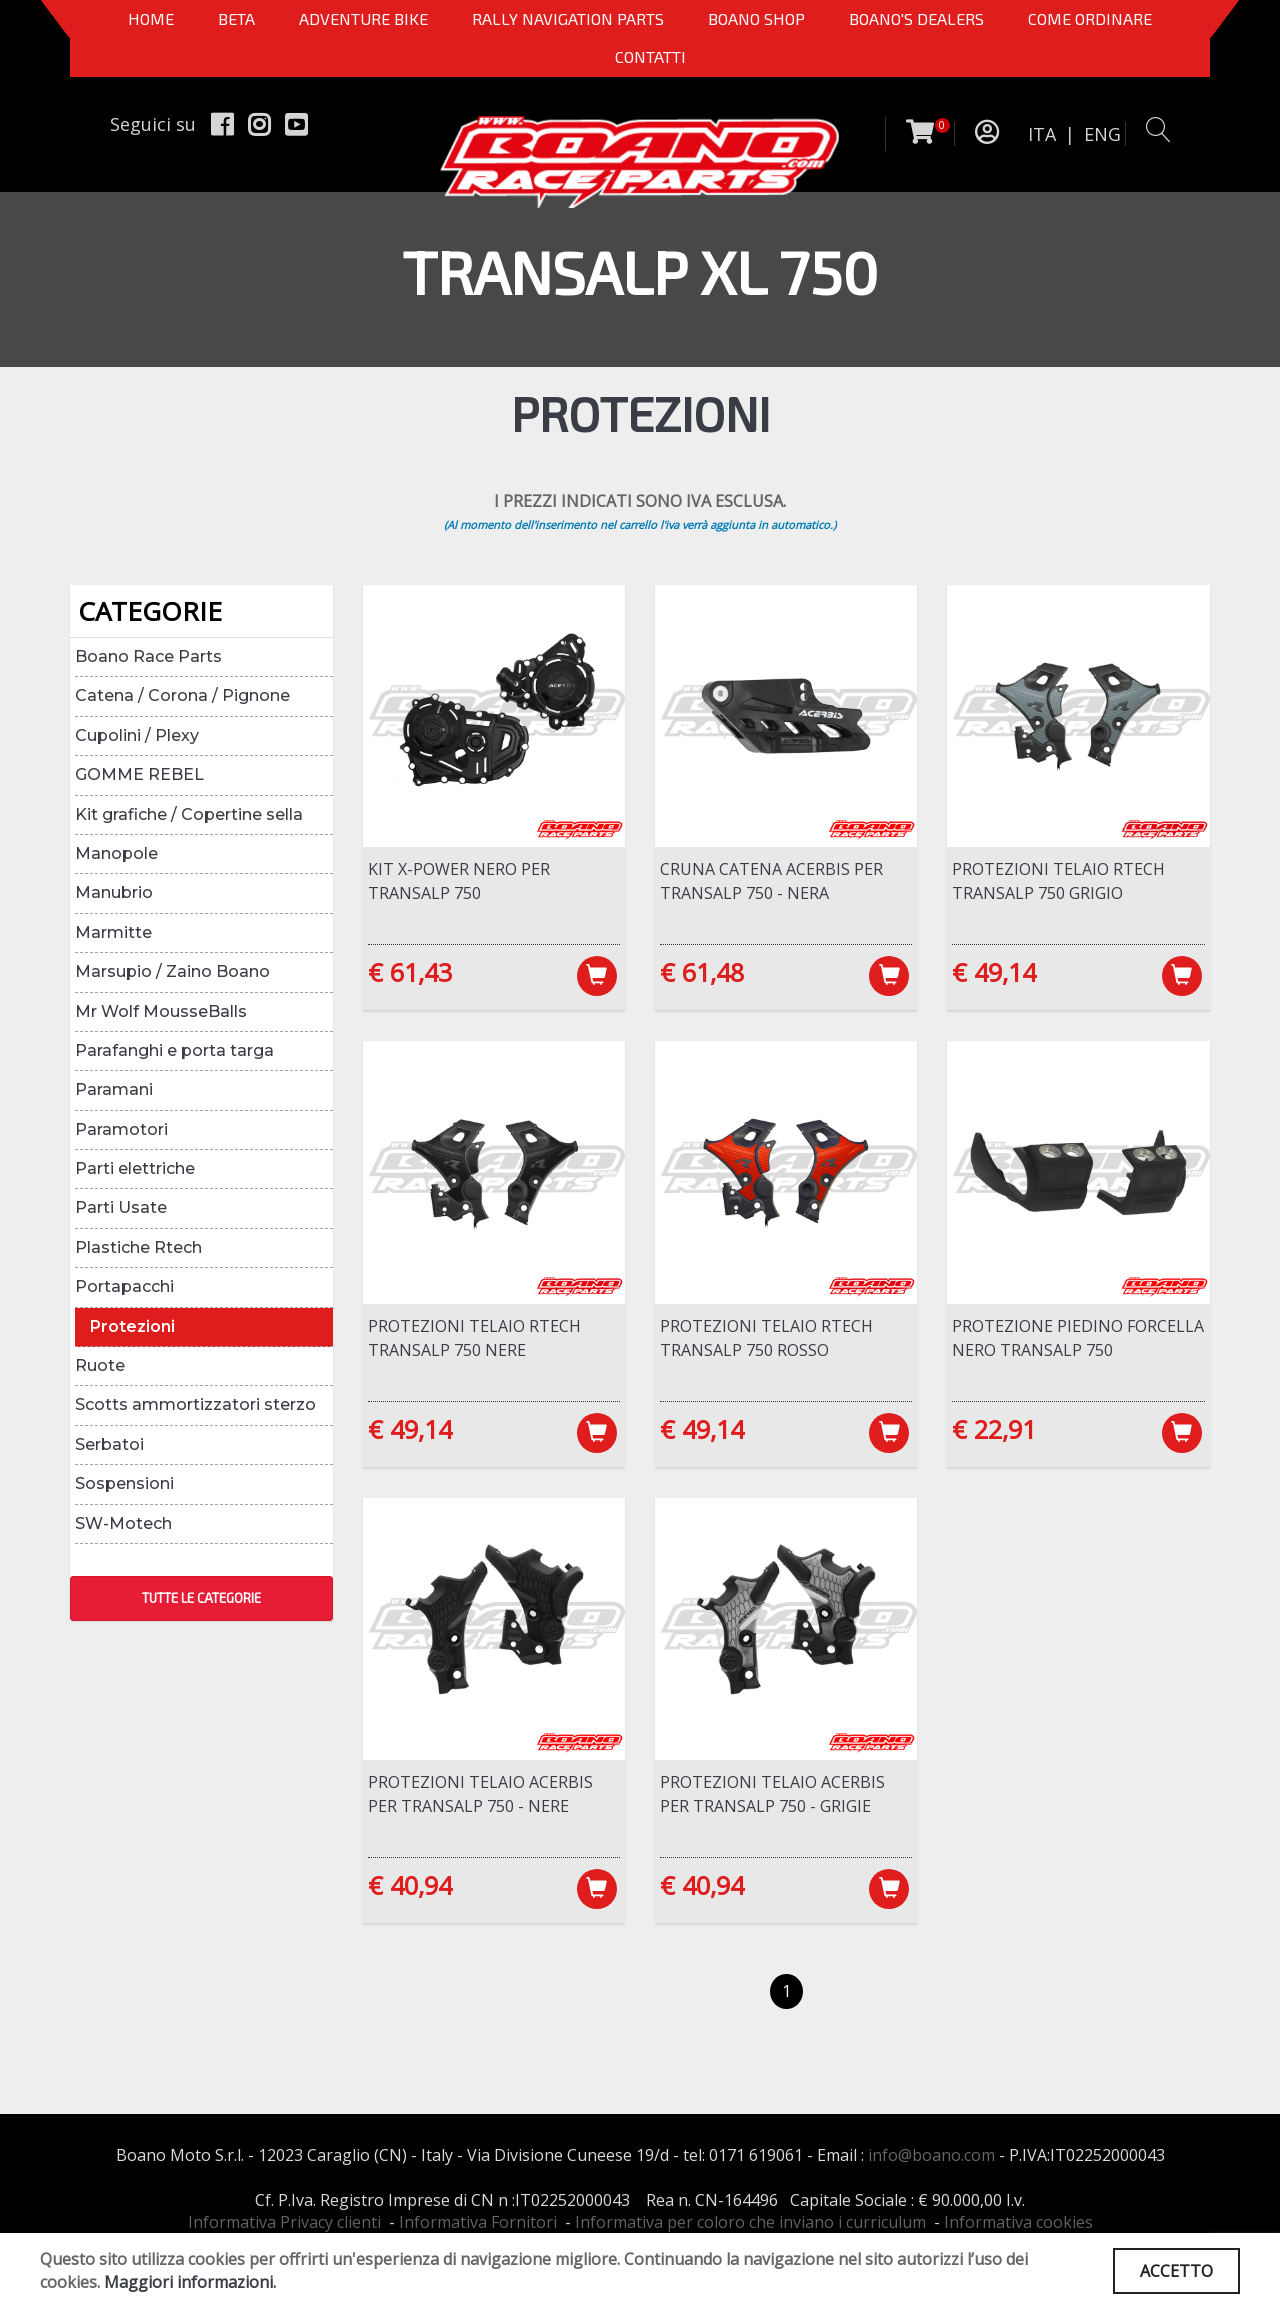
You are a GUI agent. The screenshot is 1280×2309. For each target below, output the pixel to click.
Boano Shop (756, 18)
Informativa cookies (1018, 2222)
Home (151, 18)
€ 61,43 (410, 972)
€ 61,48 (702, 972)
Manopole (116, 853)
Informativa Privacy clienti (284, 2222)
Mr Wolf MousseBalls (161, 1011)
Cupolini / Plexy (137, 735)
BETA (236, 18)
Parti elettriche (135, 1168)
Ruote (100, 1365)
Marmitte (113, 932)
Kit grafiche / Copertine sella (189, 814)
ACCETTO (1176, 2271)
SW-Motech (123, 1523)
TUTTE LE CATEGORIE (201, 1598)
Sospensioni (124, 1483)
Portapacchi (124, 1286)
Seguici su (153, 124)
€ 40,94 (410, 1885)
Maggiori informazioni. (190, 2282)
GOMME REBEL (139, 774)
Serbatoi (109, 1444)
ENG (1102, 134)
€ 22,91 (994, 1429)
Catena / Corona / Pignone (182, 695)
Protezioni (132, 1326)
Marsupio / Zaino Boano (172, 971)
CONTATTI (650, 56)
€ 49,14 (994, 972)
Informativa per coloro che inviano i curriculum (750, 2222)
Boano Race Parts (148, 656)
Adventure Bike (363, 18)
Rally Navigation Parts (568, 18)
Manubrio (114, 892)
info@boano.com (931, 2155)
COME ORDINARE (1090, 18)
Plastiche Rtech (138, 1247)
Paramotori (121, 1129)
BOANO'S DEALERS (916, 18)
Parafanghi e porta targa (174, 1050)
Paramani (114, 1089)
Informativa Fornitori (478, 2222)
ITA (1042, 134)
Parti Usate (121, 1207)
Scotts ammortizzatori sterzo (195, 1404)
